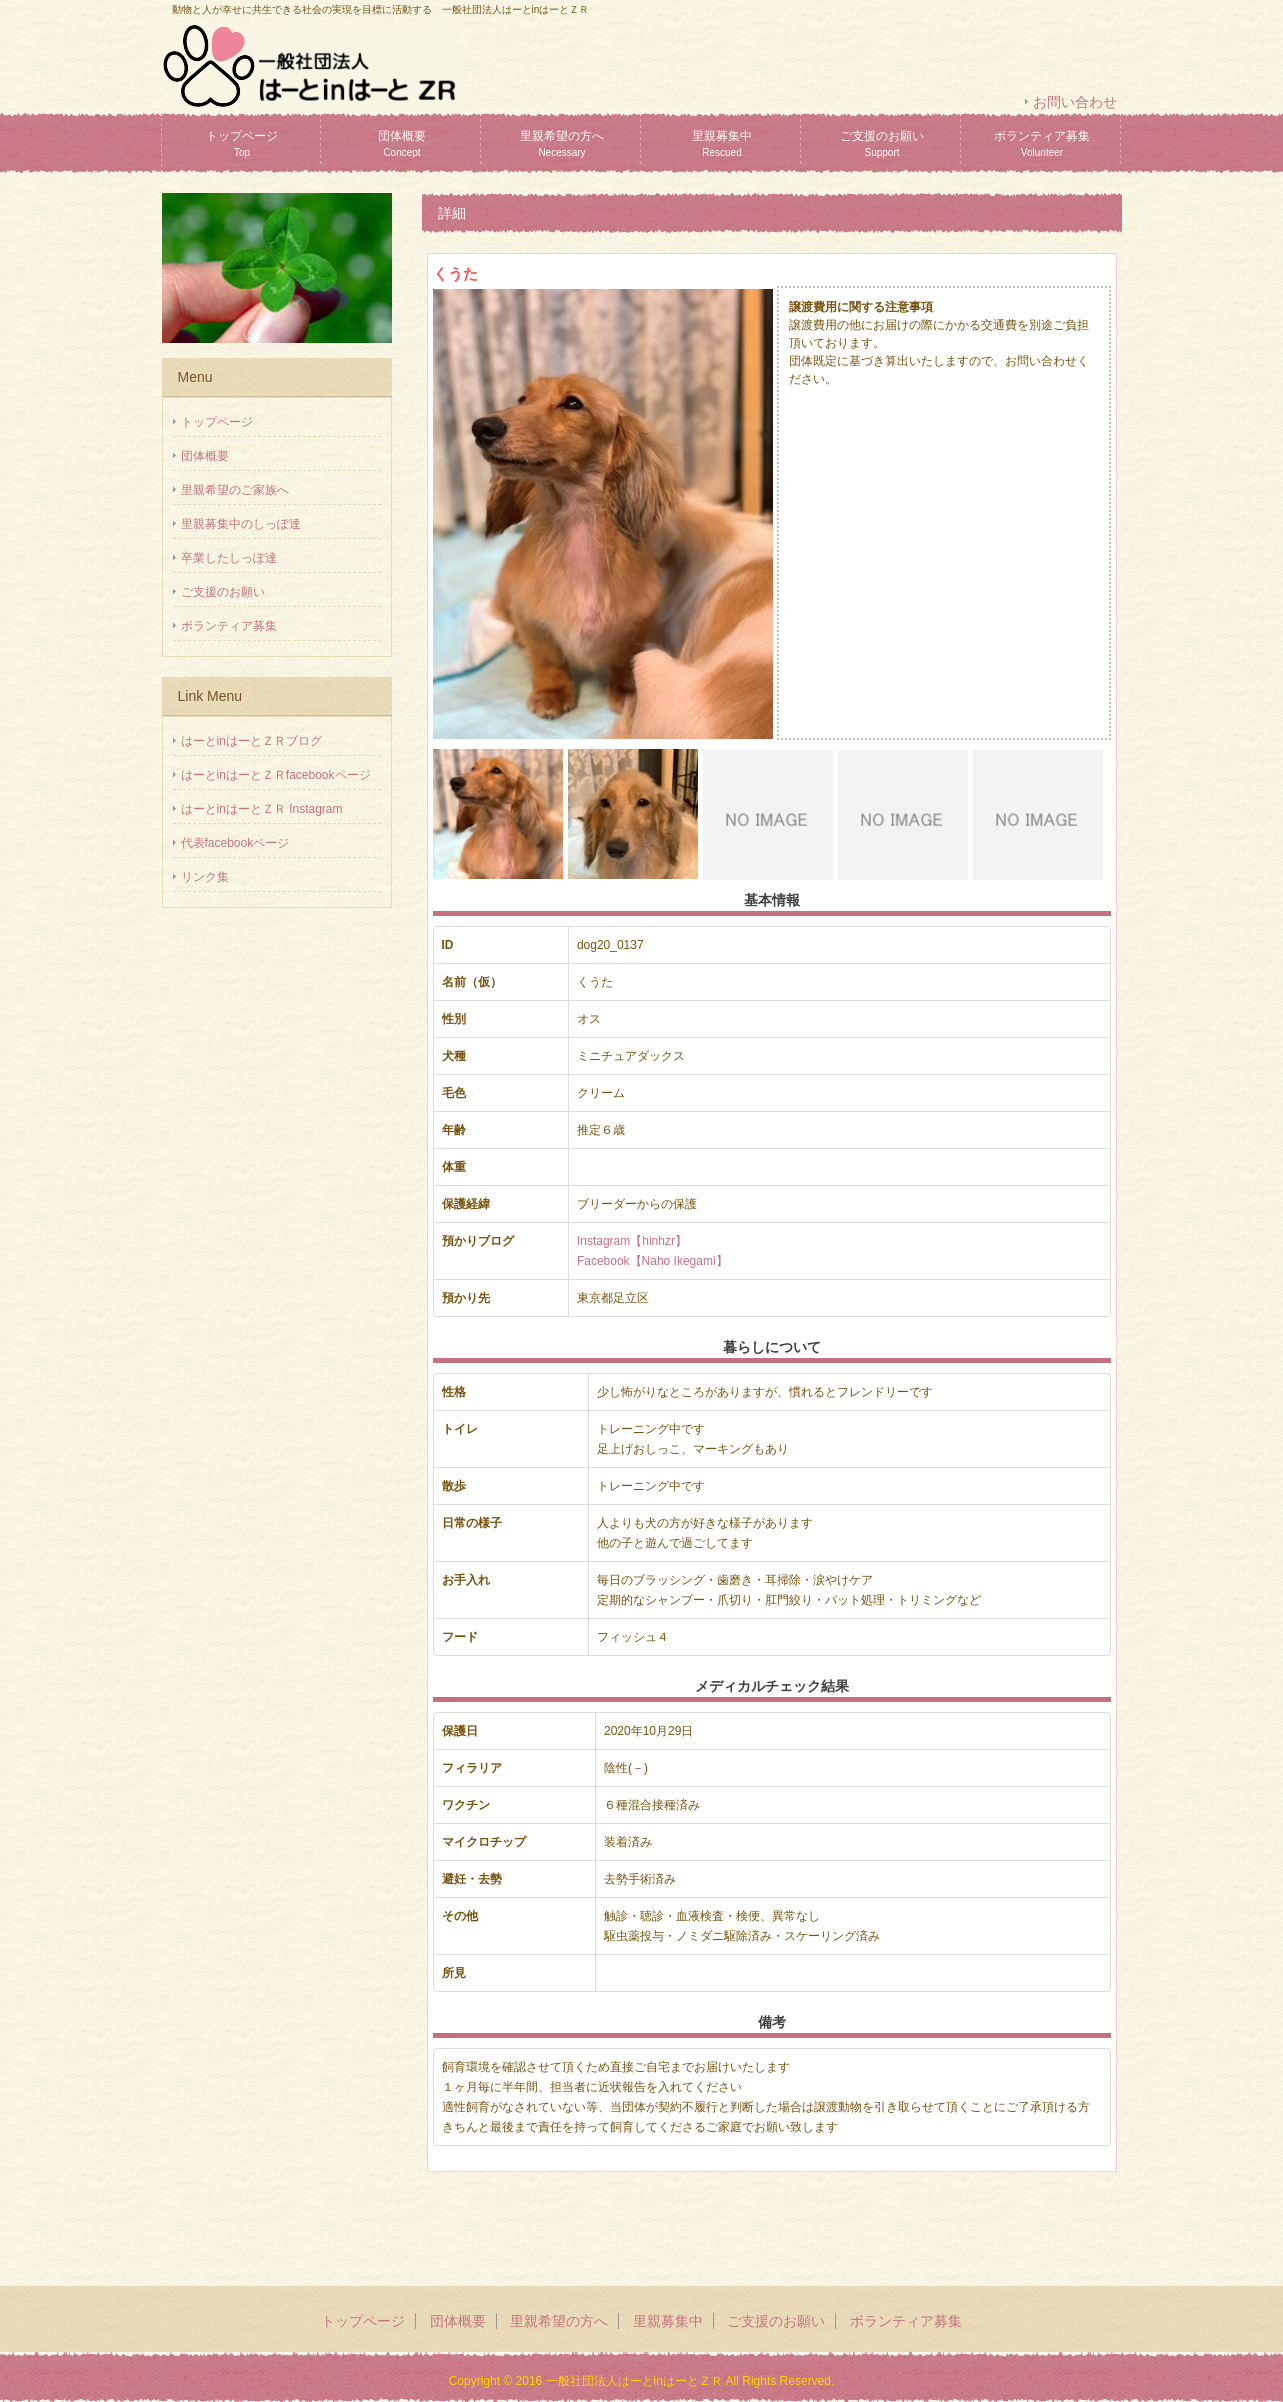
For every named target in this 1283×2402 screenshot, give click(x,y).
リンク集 (205, 877)
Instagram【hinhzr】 (632, 1241)
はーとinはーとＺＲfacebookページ (276, 775)
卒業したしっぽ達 (229, 558)
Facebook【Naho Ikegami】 (652, 1261)
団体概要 (402, 143)
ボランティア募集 (1042, 143)
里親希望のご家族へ (235, 490)
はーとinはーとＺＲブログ (251, 741)
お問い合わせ (1075, 102)
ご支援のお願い (882, 143)
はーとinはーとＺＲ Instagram (262, 809)
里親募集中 (722, 143)
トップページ (242, 143)
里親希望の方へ (562, 143)
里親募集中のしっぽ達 (241, 524)
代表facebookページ (235, 843)
